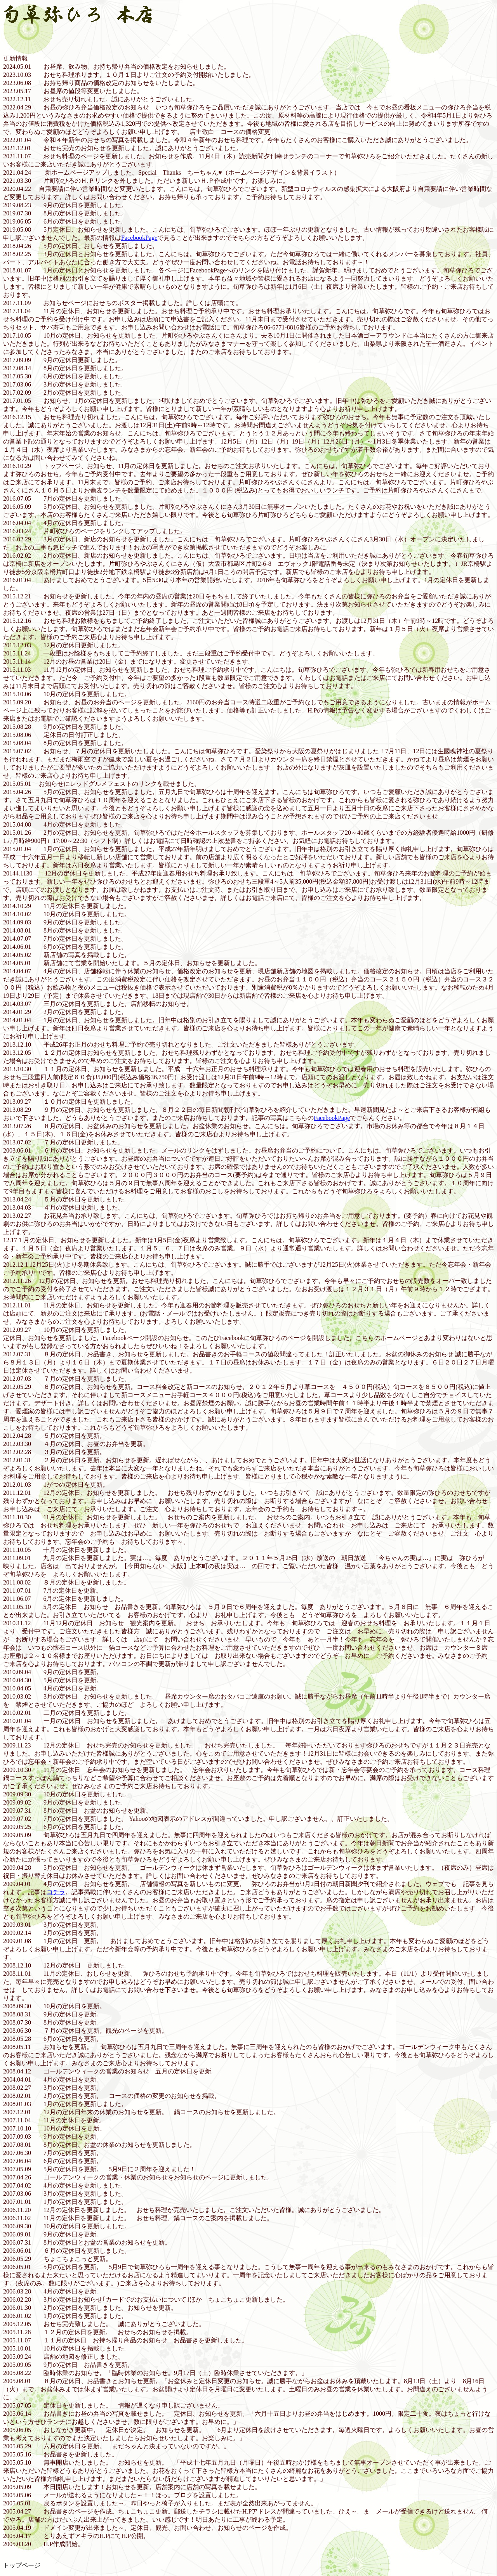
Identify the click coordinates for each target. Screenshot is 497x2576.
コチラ (56, 1892)
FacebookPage (139, 237)
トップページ (21, 2565)
